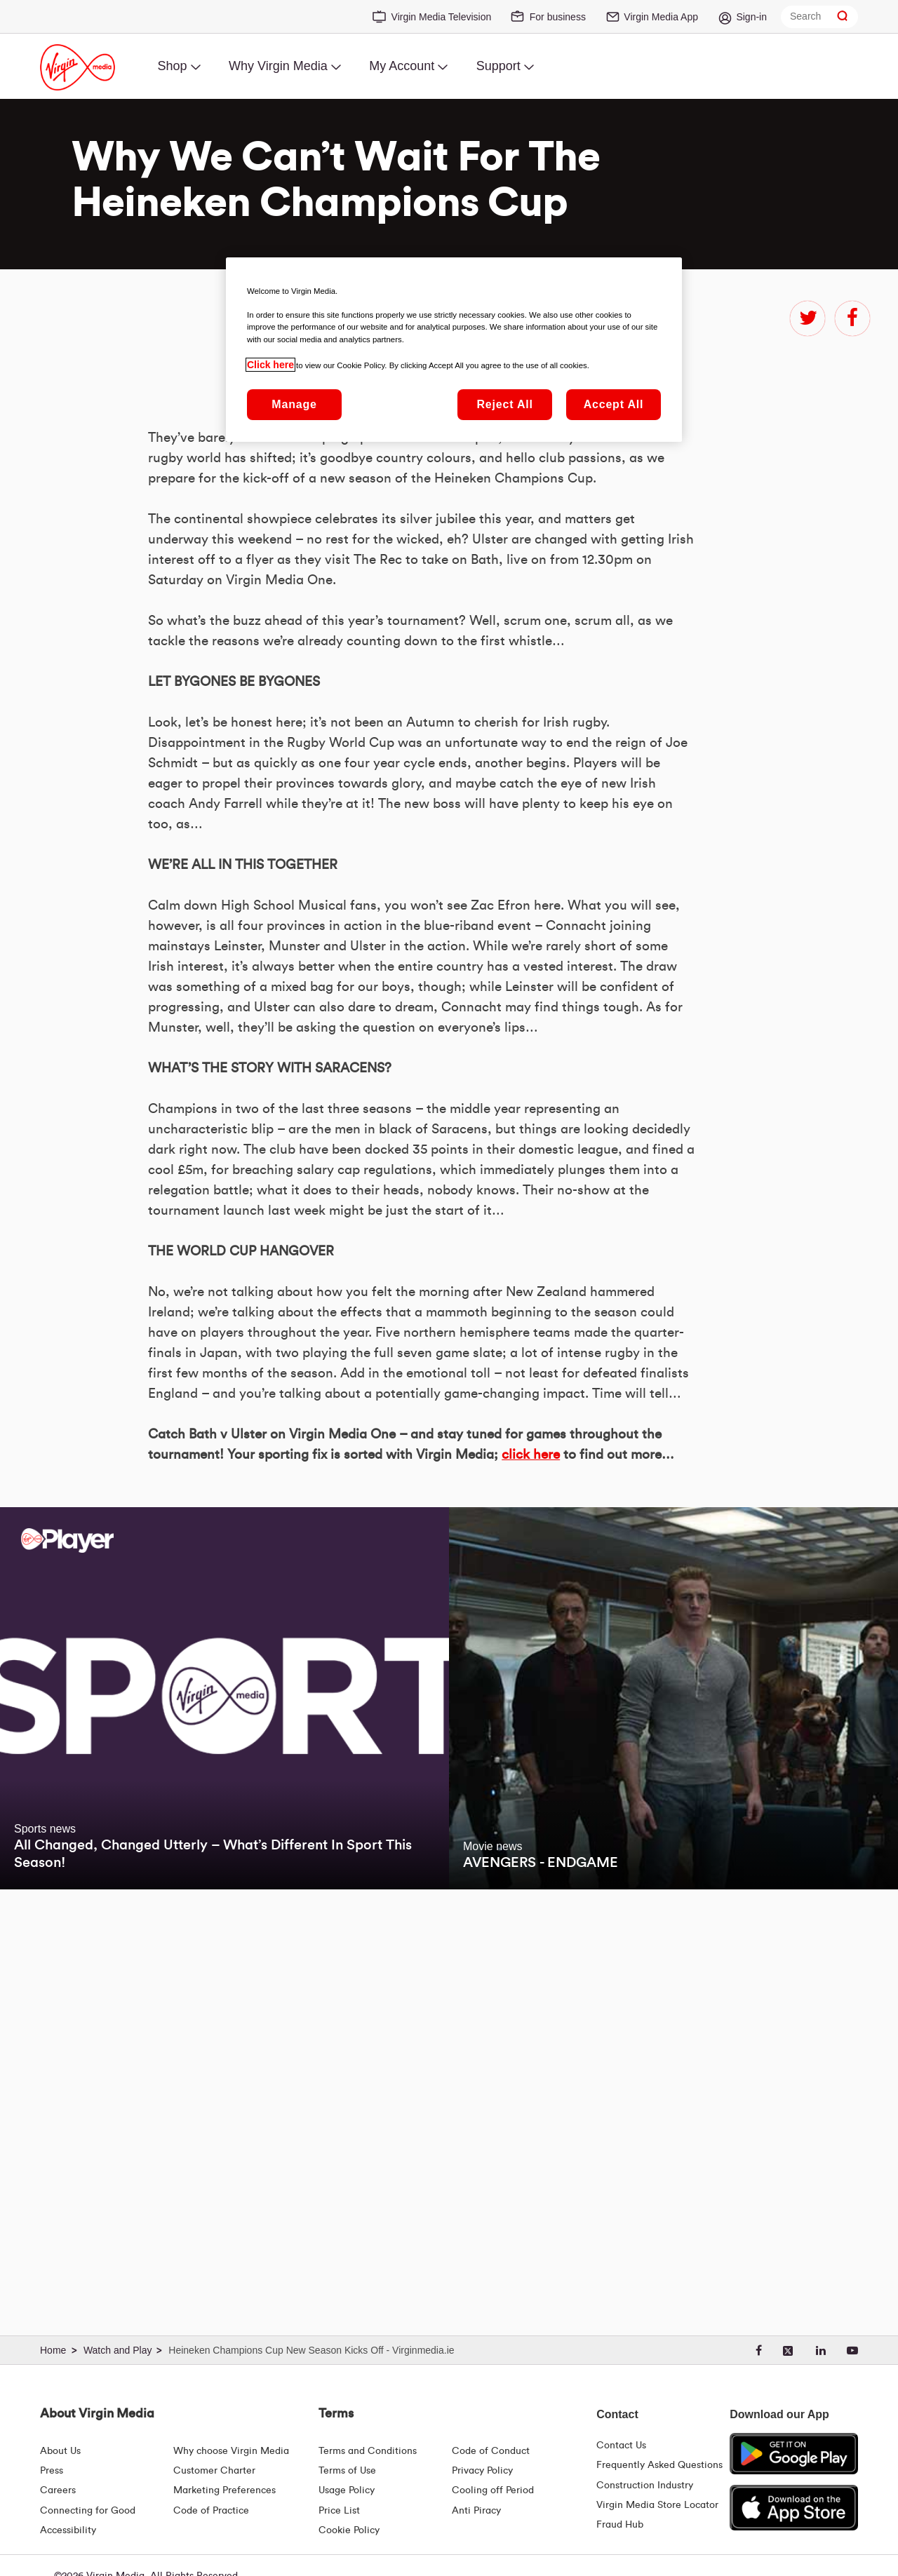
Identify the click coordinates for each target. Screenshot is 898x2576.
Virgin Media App (661, 16)
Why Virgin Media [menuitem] (278, 66)
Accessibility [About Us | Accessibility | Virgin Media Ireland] (68, 2530)
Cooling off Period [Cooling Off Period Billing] (493, 2490)
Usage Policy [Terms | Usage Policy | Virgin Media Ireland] (347, 2490)
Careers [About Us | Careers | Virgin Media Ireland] (58, 2490)
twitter (807, 318)
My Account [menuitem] (401, 66)
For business (558, 16)
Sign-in (751, 16)
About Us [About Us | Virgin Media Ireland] (60, 2451)
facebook (852, 318)
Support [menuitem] (498, 66)
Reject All (504, 404)
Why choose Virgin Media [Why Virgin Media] (231, 2451)
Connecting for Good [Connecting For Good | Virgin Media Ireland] (87, 2511)
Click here (270, 364)
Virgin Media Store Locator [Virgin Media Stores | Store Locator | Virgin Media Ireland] (657, 2505)
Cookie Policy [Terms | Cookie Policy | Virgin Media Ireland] (349, 2530)
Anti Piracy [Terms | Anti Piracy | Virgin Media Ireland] (476, 2511)
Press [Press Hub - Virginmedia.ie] (51, 2471)
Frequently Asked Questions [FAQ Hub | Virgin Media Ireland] (659, 2465)
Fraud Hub (619, 2525)
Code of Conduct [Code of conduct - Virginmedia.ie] (491, 2451)
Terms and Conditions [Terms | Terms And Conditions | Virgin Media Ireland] (368, 2451)
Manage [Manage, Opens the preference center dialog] (294, 404)
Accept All (614, 404)
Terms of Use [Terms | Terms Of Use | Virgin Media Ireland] (347, 2471)
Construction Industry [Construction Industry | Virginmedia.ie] (644, 2485)
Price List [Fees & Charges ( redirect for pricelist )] (339, 2511)
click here (531, 1864)
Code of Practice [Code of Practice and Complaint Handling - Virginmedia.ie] (211, 2511)
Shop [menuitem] (172, 66)
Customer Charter (214, 2471)
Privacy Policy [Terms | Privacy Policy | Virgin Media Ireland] (482, 2471)
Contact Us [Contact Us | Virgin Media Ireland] (621, 2445)
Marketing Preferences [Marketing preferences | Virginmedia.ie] (224, 2490)
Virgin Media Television (441, 16)
